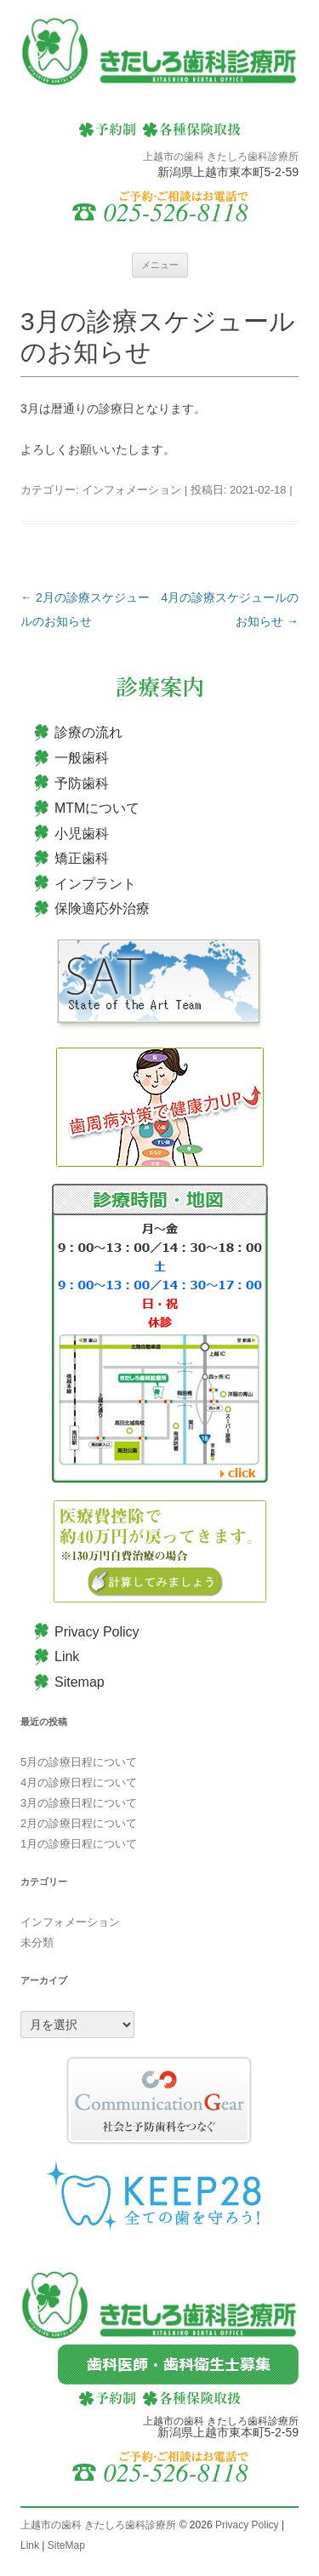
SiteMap (66, 2545)
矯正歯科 (81, 858)
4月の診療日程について (78, 1782)
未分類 (37, 1942)
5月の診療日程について (78, 1762)
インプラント (95, 884)
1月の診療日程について (78, 1843)
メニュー (160, 265)
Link (66, 1656)
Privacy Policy (97, 1632)
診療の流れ (88, 732)
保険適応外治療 (102, 908)
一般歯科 (81, 758)
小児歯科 (81, 833)
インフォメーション (131, 489)
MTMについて (97, 808)
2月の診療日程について (78, 1823)
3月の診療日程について (78, 1802)
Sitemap (79, 1682)
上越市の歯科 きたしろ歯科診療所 (98, 2525)
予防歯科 (81, 783)
